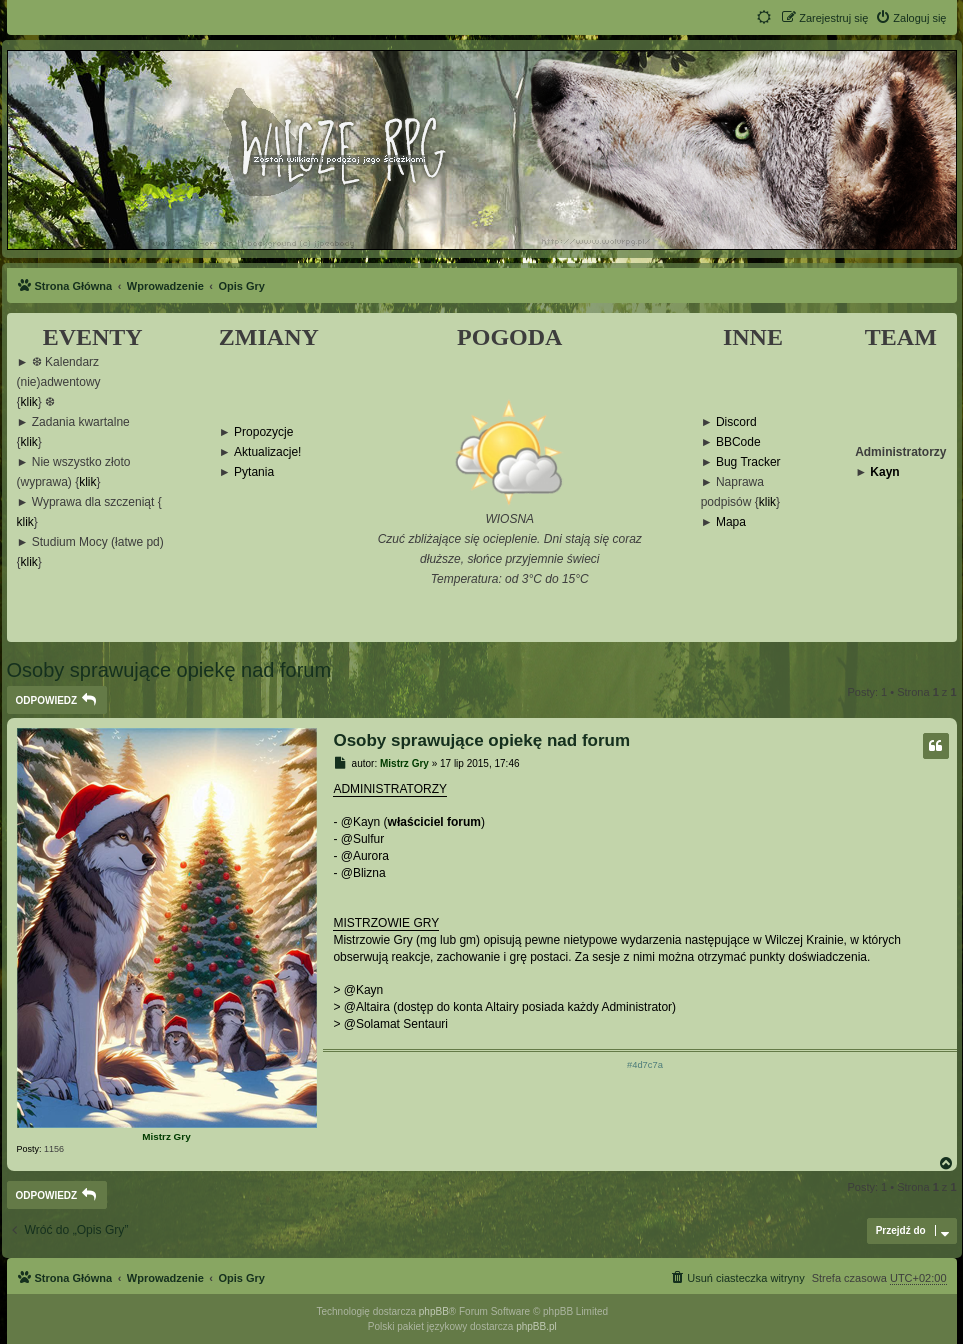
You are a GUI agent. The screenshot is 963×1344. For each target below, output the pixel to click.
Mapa (731, 522)
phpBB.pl (536, 1326)
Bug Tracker (748, 462)
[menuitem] (910, 18)
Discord (736, 422)
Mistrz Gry (166, 1136)
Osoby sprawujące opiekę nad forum (169, 670)
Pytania (254, 472)
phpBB (434, 1311)
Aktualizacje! (267, 452)
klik (29, 402)
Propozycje (263, 432)
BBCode (738, 442)
